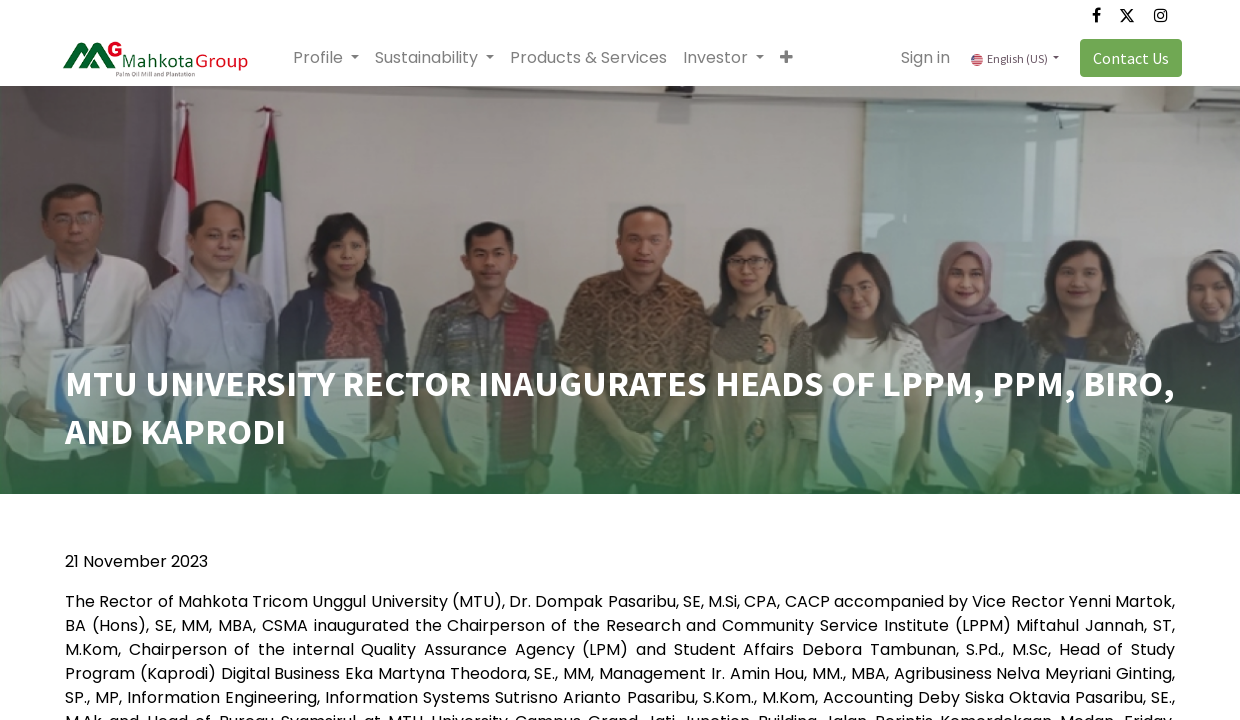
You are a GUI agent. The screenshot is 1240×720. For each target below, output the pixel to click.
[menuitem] (595, 58)
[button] (793, 58)
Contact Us (1124, 58)
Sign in (918, 57)
